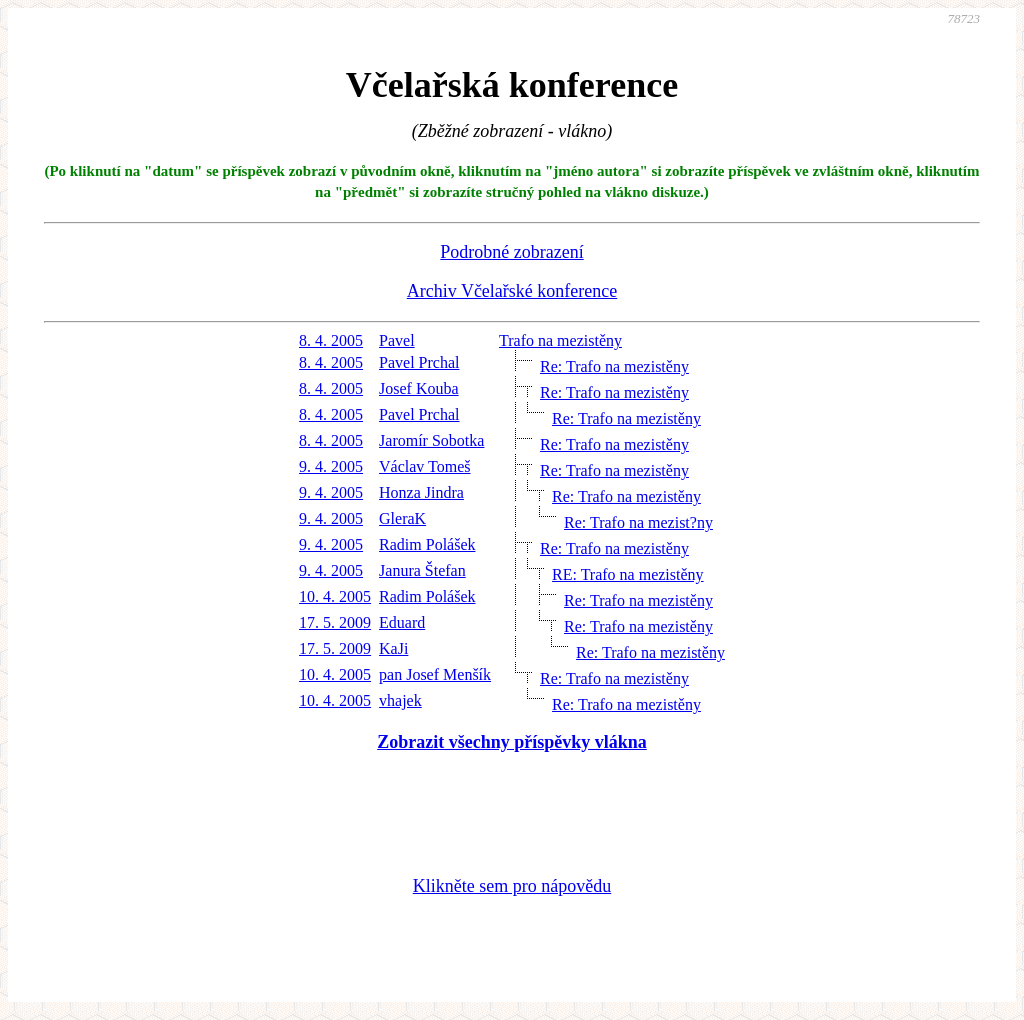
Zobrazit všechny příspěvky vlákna (512, 742)
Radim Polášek (427, 544)
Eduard (402, 622)
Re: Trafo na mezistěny (614, 366)
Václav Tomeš (424, 466)
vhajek (400, 700)
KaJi (393, 648)
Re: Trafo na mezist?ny (638, 522)
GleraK (402, 518)
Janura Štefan (422, 570)
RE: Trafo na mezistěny (628, 574)
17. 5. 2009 (335, 622)
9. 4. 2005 (331, 466)
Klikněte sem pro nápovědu (512, 886)
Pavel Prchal (419, 362)
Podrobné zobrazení (511, 252)
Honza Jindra (421, 492)
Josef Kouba (419, 388)
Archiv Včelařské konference (512, 291)
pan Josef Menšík (435, 674)
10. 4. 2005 (335, 596)
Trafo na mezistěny (560, 340)
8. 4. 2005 (331, 340)
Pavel (397, 340)
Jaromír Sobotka (431, 440)
